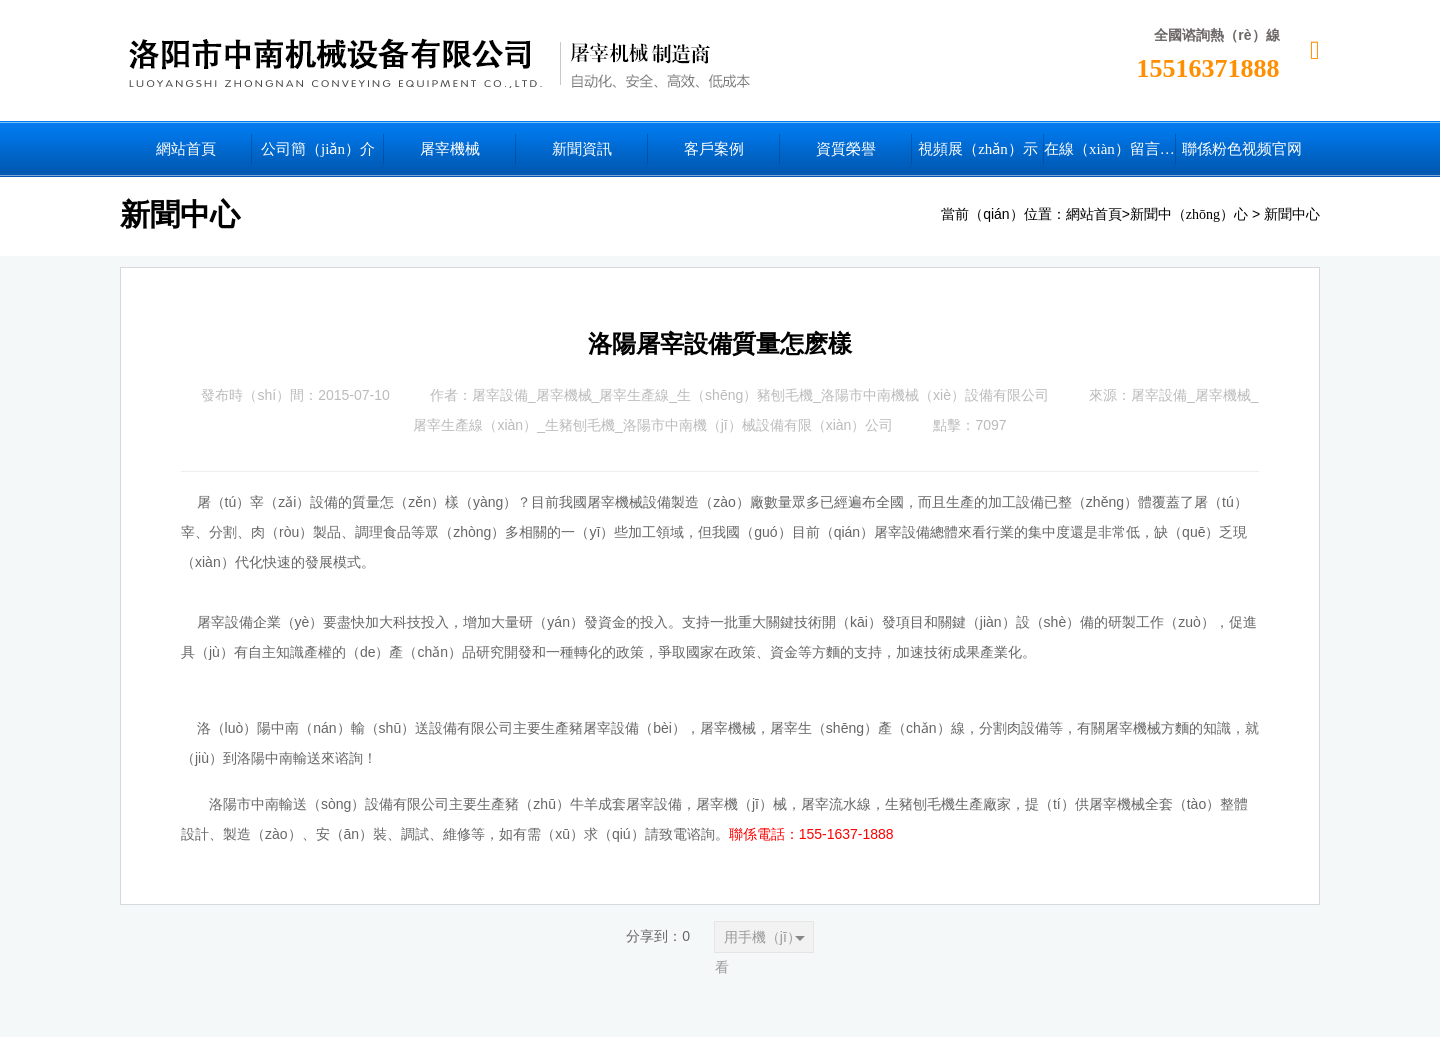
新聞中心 (1292, 214)
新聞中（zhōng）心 (1189, 214)
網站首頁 (1094, 214)
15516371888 (1208, 68)
